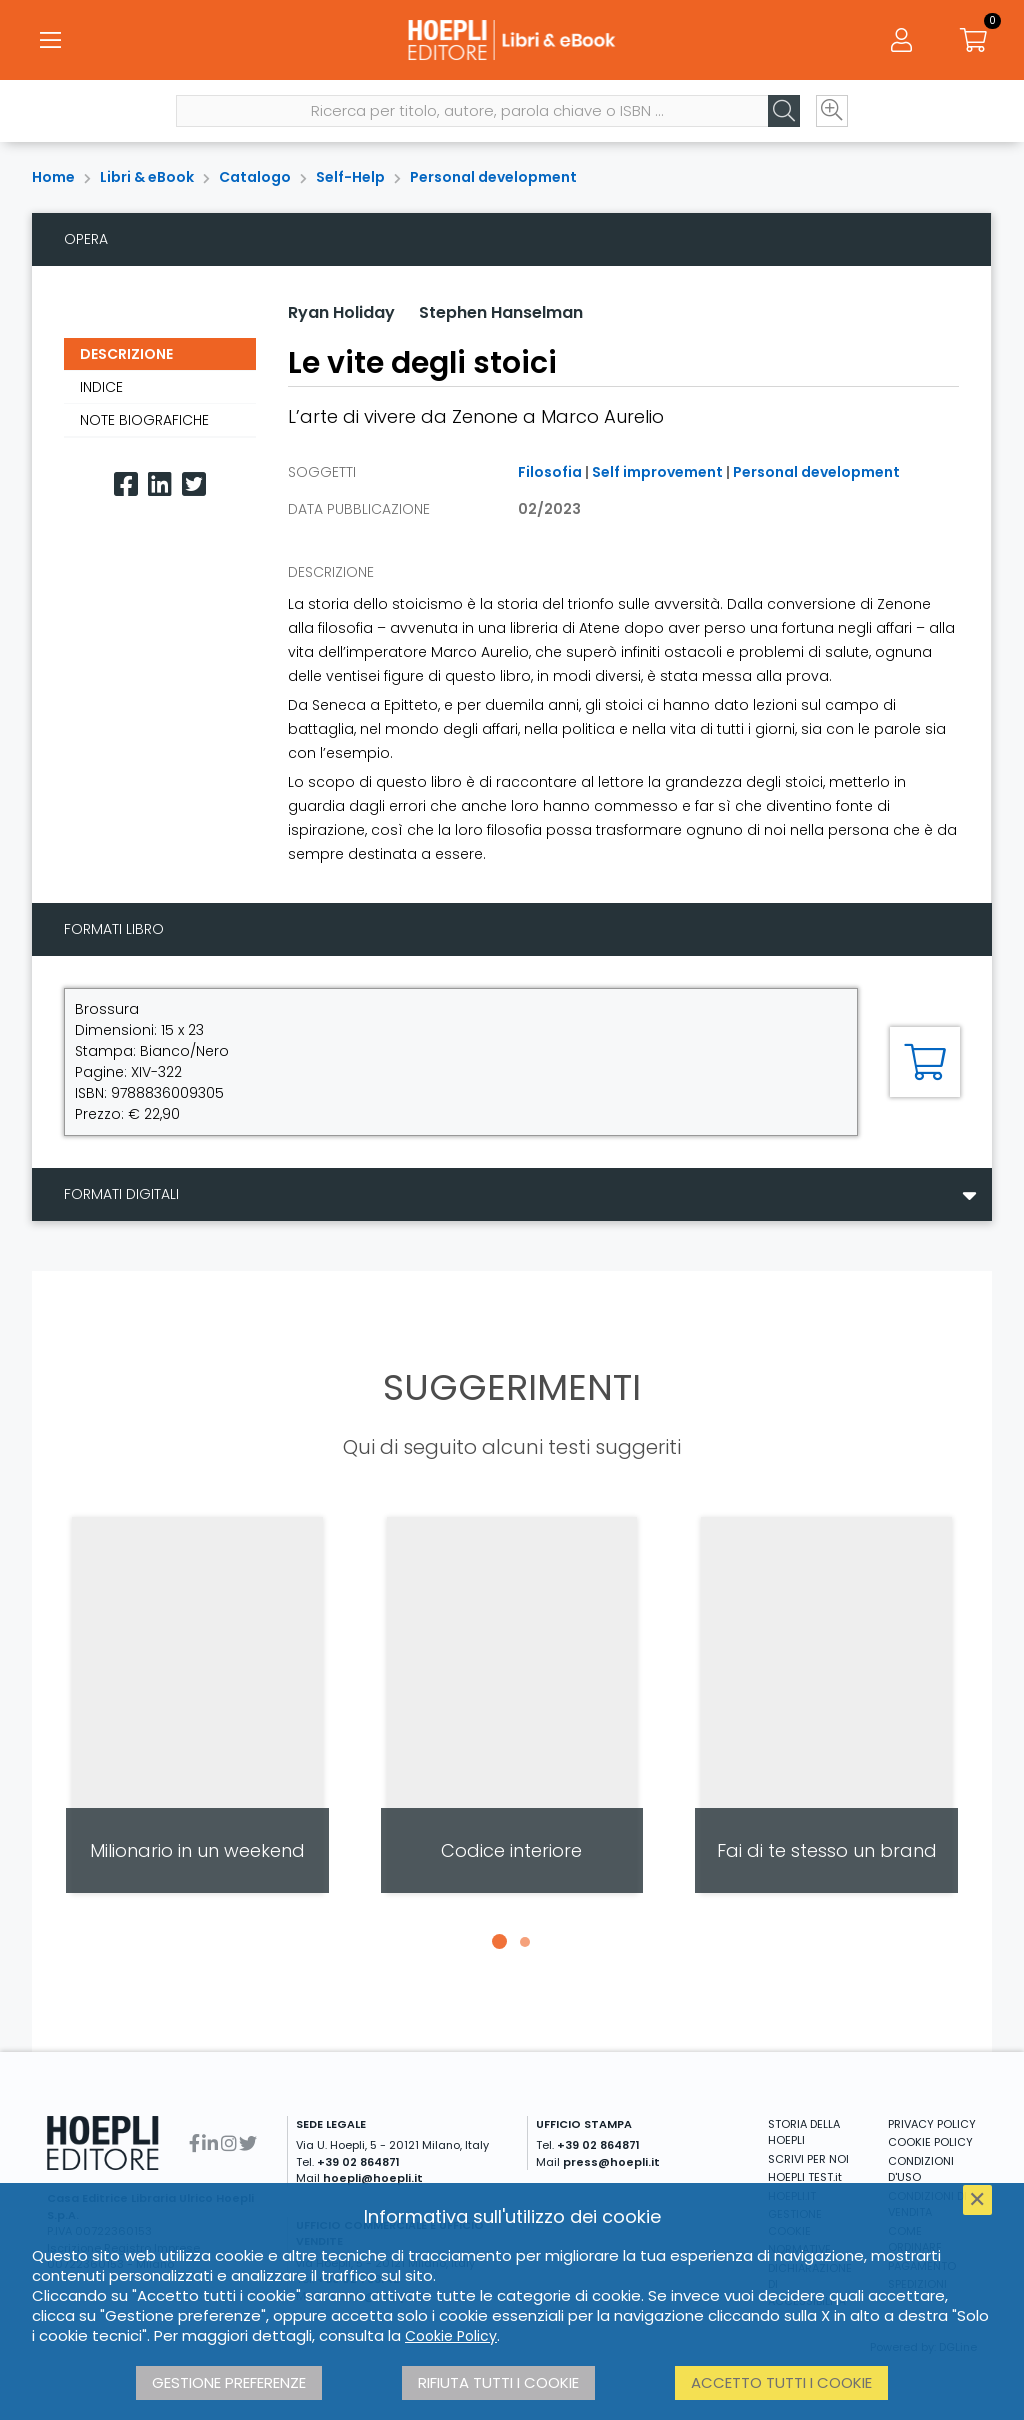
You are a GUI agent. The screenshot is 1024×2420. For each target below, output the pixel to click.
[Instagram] (229, 2143)
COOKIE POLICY (930, 2142)
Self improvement (657, 472)
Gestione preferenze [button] (229, 2382)
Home (53, 177)
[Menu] (50, 40)
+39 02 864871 (358, 2162)
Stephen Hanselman (501, 312)
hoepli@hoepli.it (373, 2178)
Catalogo (255, 177)
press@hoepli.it (611, 2162)
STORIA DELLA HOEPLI (804, 2132)
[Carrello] (974, 40)
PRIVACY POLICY (932, 2124)
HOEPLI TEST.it (805, 2177)
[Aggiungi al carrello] (925, 1062)
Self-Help (350, 177)
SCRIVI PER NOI (808, 2159)
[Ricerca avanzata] (832, 111)
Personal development (493, 177)
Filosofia (550, 472)
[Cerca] (784, 111)
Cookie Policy (451, 2336)
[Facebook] (126, 484)
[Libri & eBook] (511, 40)
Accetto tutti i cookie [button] (781, 2382)
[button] (499, 1942)
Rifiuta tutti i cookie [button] (498, 2382)
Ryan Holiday (341, 312)
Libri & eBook (147, 177)
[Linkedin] (160, 484)
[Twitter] (194, 484)
